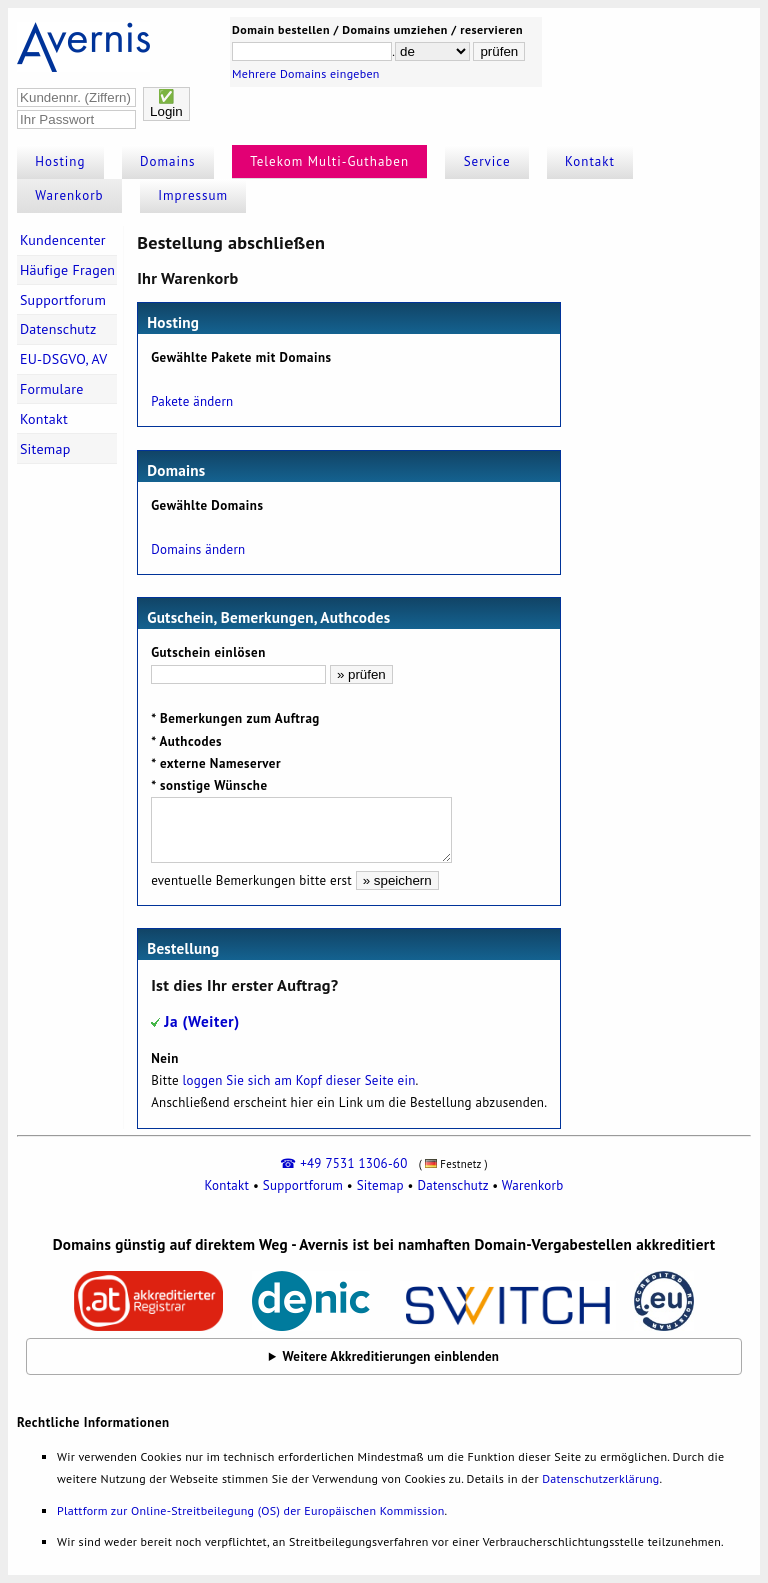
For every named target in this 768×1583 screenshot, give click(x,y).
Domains (168, 161)
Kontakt (590, 161)
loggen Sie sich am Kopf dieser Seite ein (299, 1080)
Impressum (193, 195)
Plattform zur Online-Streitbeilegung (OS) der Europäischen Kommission (250, 1510)
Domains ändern (198, 549)
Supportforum (63, 300)
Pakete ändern (192, 401)
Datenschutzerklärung (600, 1478)
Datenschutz (58, 329)
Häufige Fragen (67, 270)
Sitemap (45, 449)
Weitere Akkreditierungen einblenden (391, 1356)
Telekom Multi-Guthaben (329, 161)
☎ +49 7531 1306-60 (343, 1163)
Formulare (52, 389)
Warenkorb (69, 195)
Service (487, 161)
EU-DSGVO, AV (64, 359)
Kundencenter (63, 240)
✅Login (166, 104)
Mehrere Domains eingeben (306, 73)
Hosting (60, 161)
